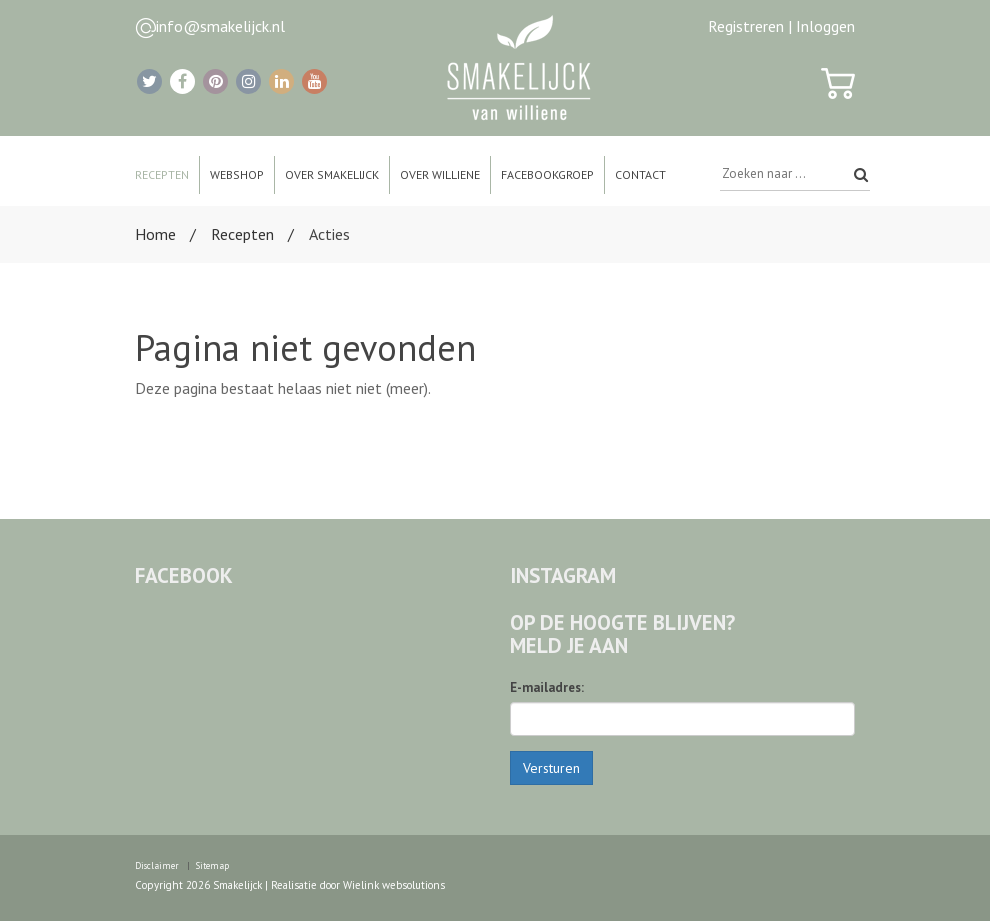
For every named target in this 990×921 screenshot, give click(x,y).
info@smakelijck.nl (220, 26)
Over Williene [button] (440, 174)
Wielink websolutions (394, 885)
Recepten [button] (162, 174)
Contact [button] (640, 174)
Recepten (242, 234)
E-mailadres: (547, 687)
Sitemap (212, 865)
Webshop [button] (237, 174)
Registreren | (750, 26)
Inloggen (825, 26)
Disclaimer (157, 865)
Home (155, 234)
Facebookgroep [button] (547, 174)
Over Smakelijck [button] (332, 174)
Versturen (551, 768)
